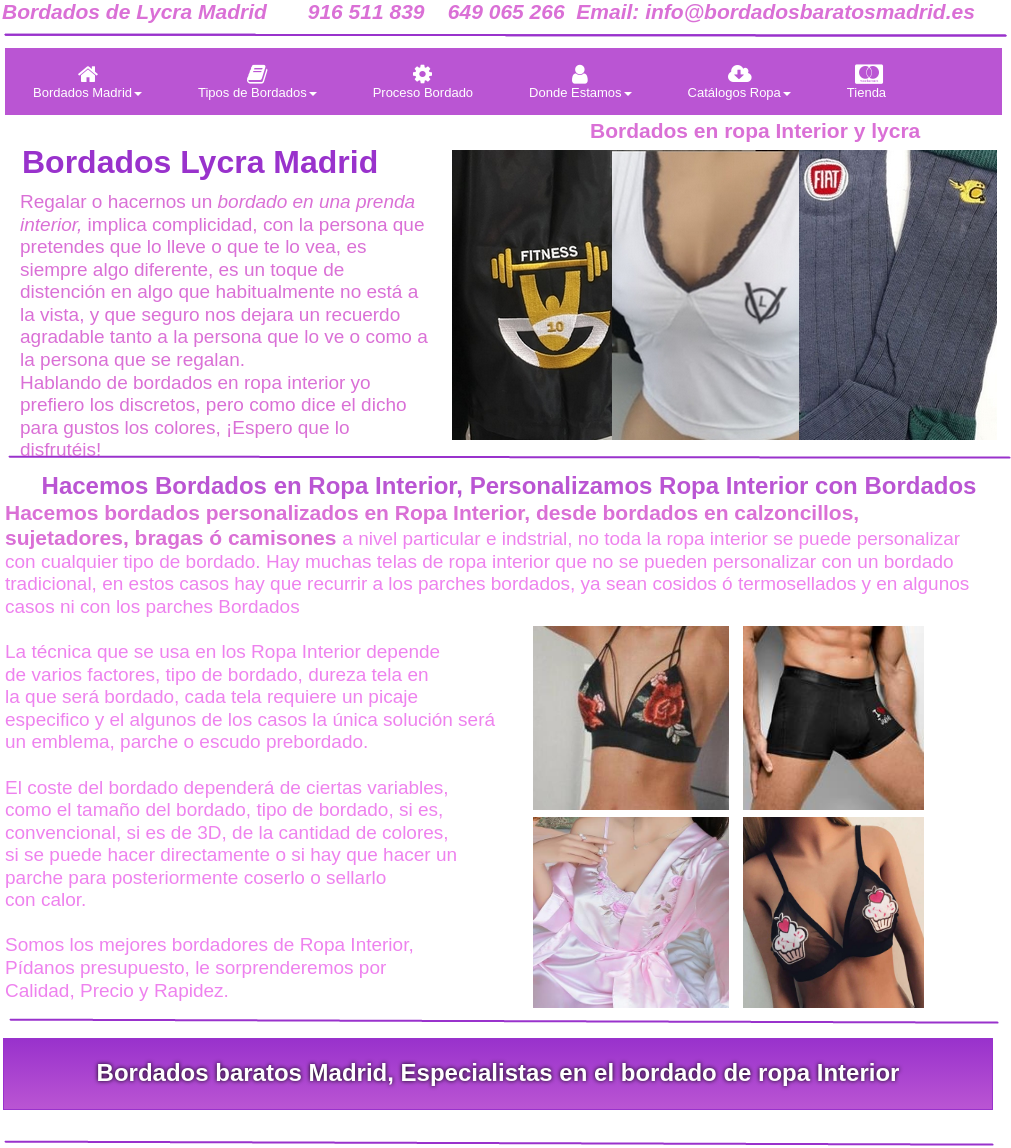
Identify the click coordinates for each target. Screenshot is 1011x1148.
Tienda (866, 81)
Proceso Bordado (423, 81)
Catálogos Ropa (739, 81)
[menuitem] (87, 81)
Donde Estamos (580, 81)
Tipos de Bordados (257, 81)
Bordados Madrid (87, 81)
